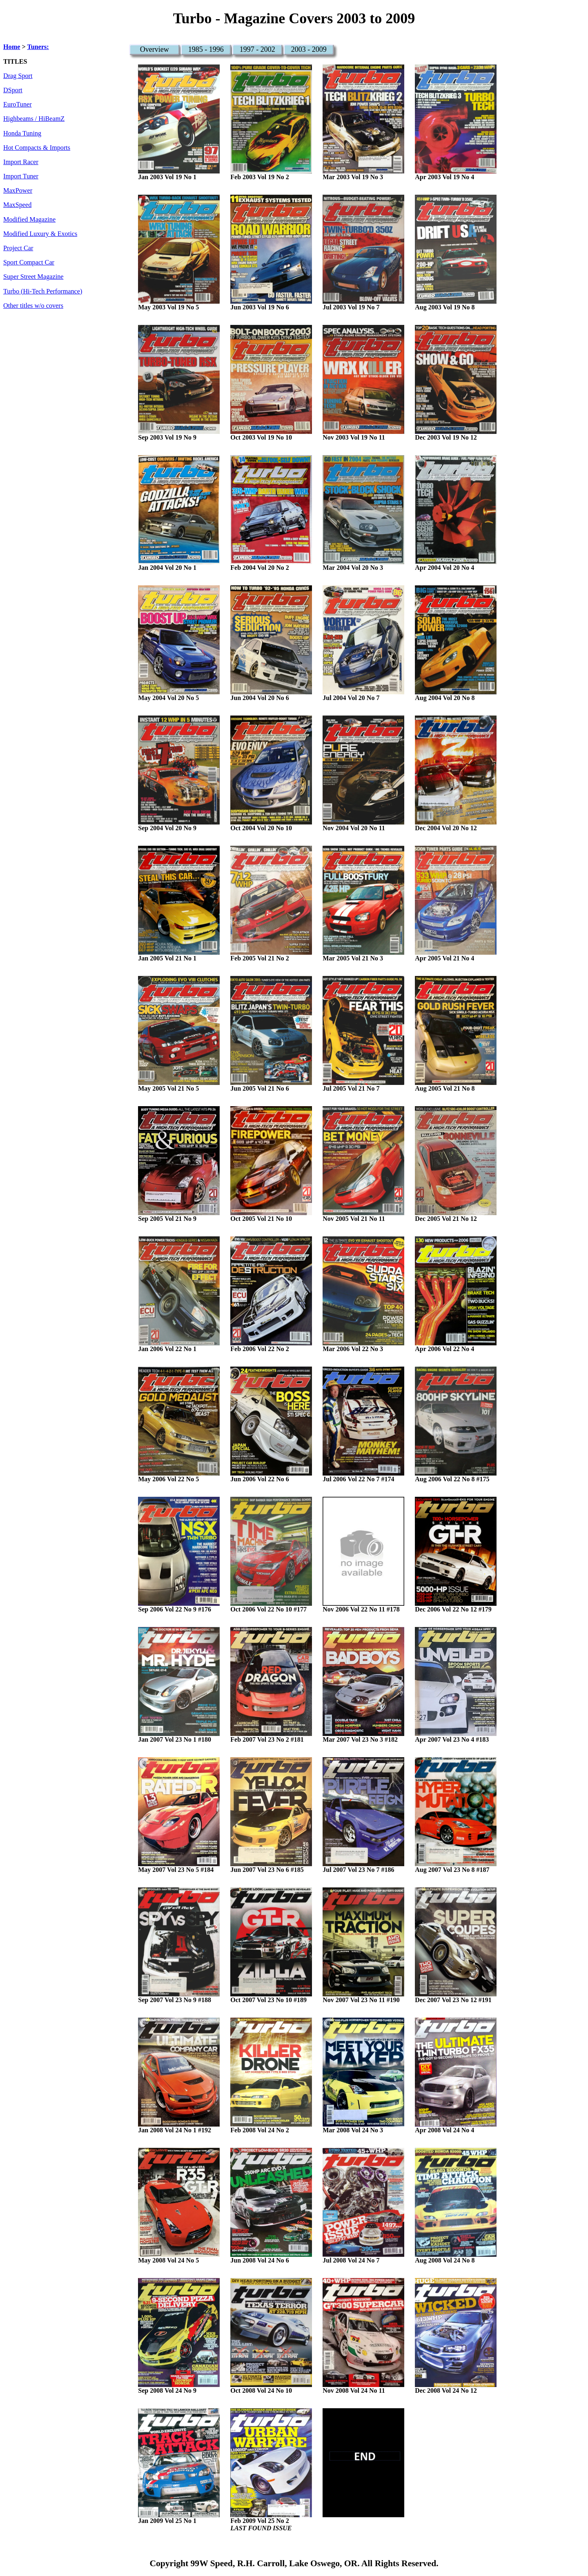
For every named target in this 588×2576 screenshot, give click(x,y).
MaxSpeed (17, 205)
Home (11, 47)
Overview (154, 49)
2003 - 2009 (309, 49)
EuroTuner (17, 104)
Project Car (18, 248)
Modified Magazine (29, 219)
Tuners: (38, 47)
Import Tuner (20, 176)
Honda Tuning (22, 133)
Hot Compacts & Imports (36, 147)
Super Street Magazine (33, 276)
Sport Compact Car (28, 262)
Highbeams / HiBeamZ (34, 118)
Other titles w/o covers (33, 305)
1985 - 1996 (206, 49)
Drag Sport (17, 76)
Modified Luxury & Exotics (40, 234)
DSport (12, 90)
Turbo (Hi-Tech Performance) (42, 291)
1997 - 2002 (257, 49)
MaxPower (17, 190)
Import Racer (20, 162)
